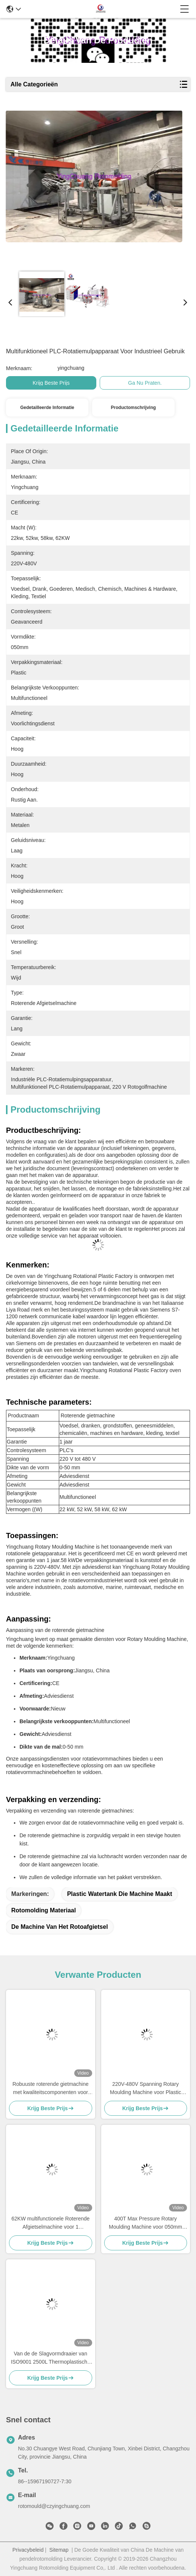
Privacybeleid (27, 2550)
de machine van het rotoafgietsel (59, 1927)
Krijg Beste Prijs (51, 382)
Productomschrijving (133, 407)
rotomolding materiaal (43, 1910)
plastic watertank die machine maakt (119, 1894)
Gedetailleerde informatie (47, 407)
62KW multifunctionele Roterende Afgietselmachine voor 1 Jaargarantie (50, 2223)
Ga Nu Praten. (145, 383)
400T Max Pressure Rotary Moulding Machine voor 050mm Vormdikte (145, 2223)
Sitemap (59, 2550)
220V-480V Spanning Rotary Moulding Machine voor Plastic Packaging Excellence (145, 2088)
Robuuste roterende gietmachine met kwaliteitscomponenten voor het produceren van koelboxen (50, 2088)
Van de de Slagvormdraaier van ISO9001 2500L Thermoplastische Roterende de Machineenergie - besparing (50, 2358)
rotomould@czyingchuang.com (54, 2506)
